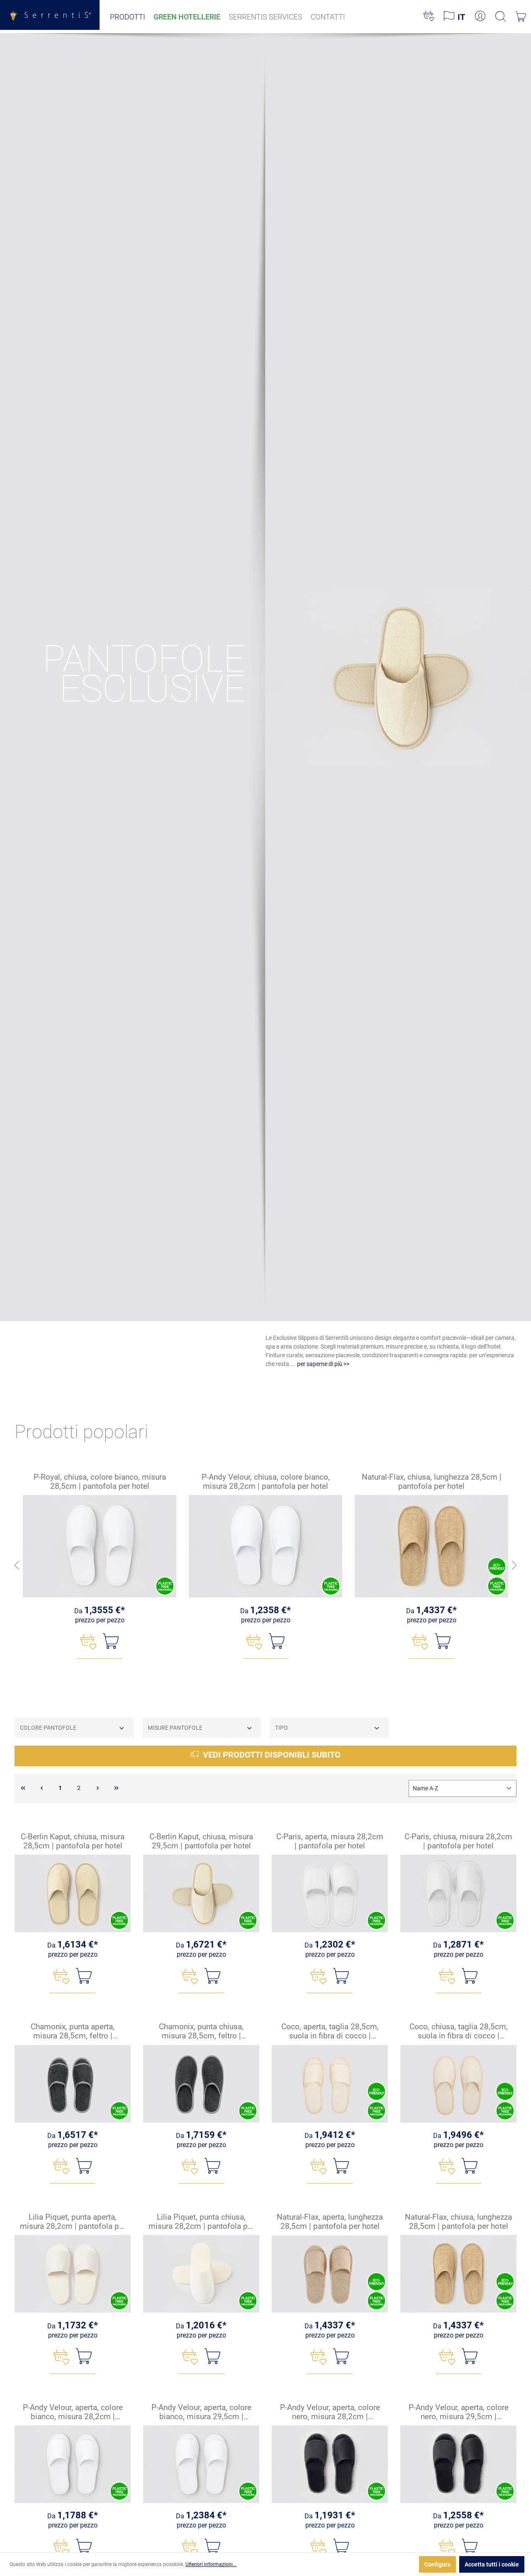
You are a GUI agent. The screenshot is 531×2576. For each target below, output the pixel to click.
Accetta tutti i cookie (492, 2564)
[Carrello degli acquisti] (521, 16)
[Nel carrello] (111, 1641)
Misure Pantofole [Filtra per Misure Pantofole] (200, 1727)
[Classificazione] (462, 1788)
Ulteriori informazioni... (210, 2564)
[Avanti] (514, 1565)
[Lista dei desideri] (429, 16)
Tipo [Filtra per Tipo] (327, 1727)
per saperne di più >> (323, 1364)
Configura (437, 2564)
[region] (265, 1566)
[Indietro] (16, 1565)
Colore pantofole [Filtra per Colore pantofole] (72, 1727)
